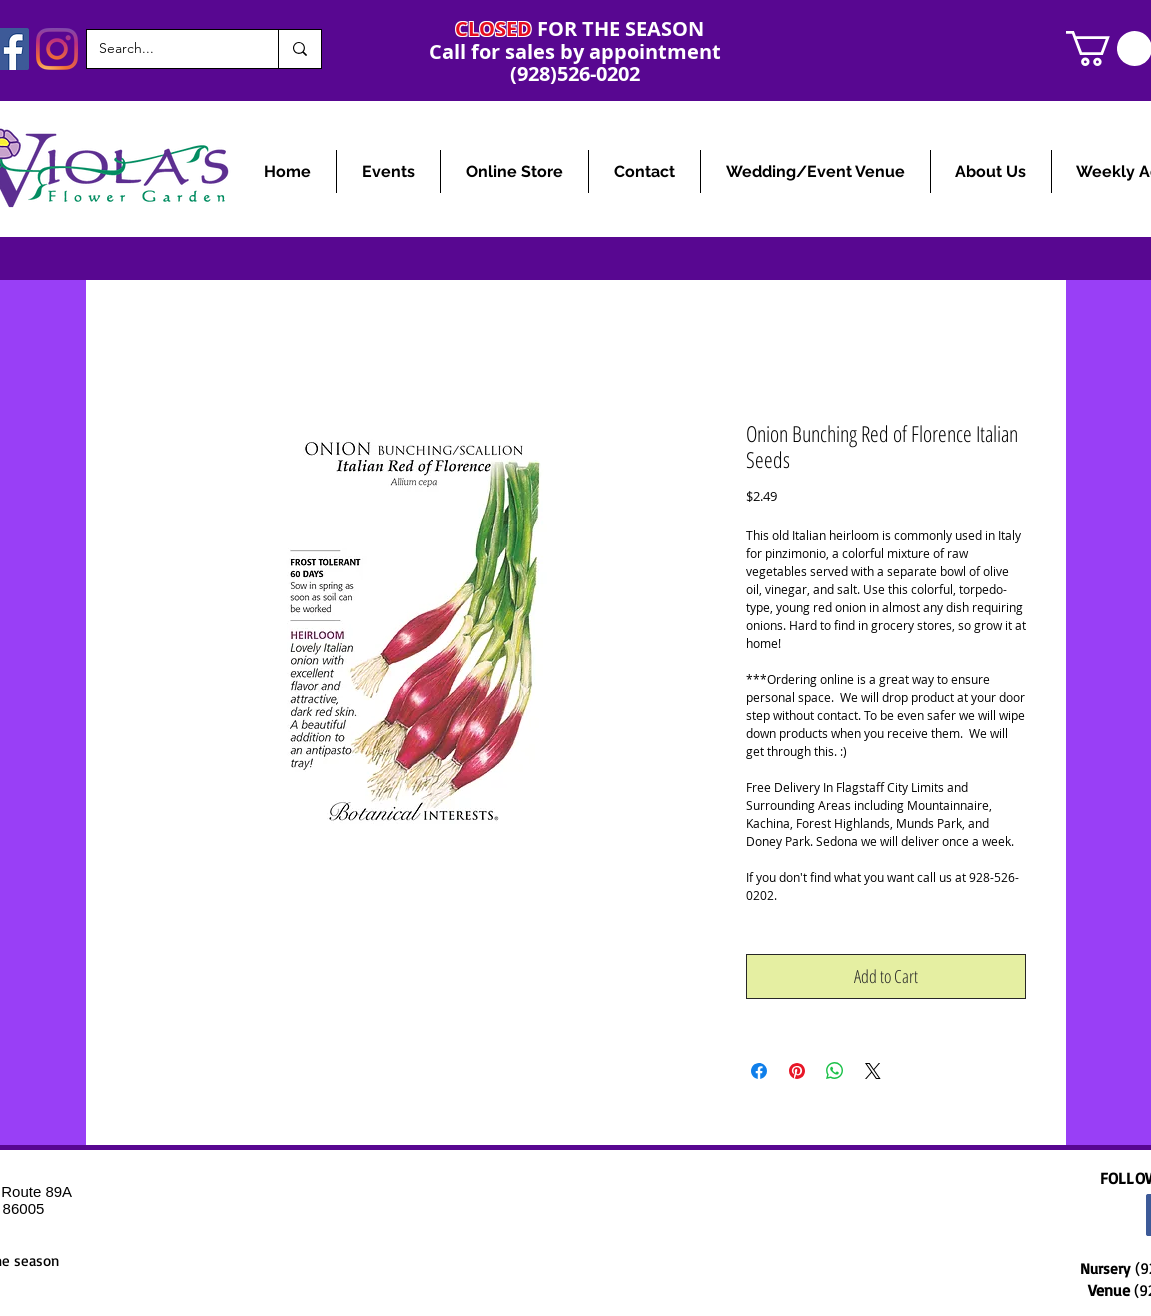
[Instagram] (57, 49)
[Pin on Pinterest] (797, 1071)
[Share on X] (873, 1071)
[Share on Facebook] (759, 1071)
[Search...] (167, 49)
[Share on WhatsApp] (835, 1071)
